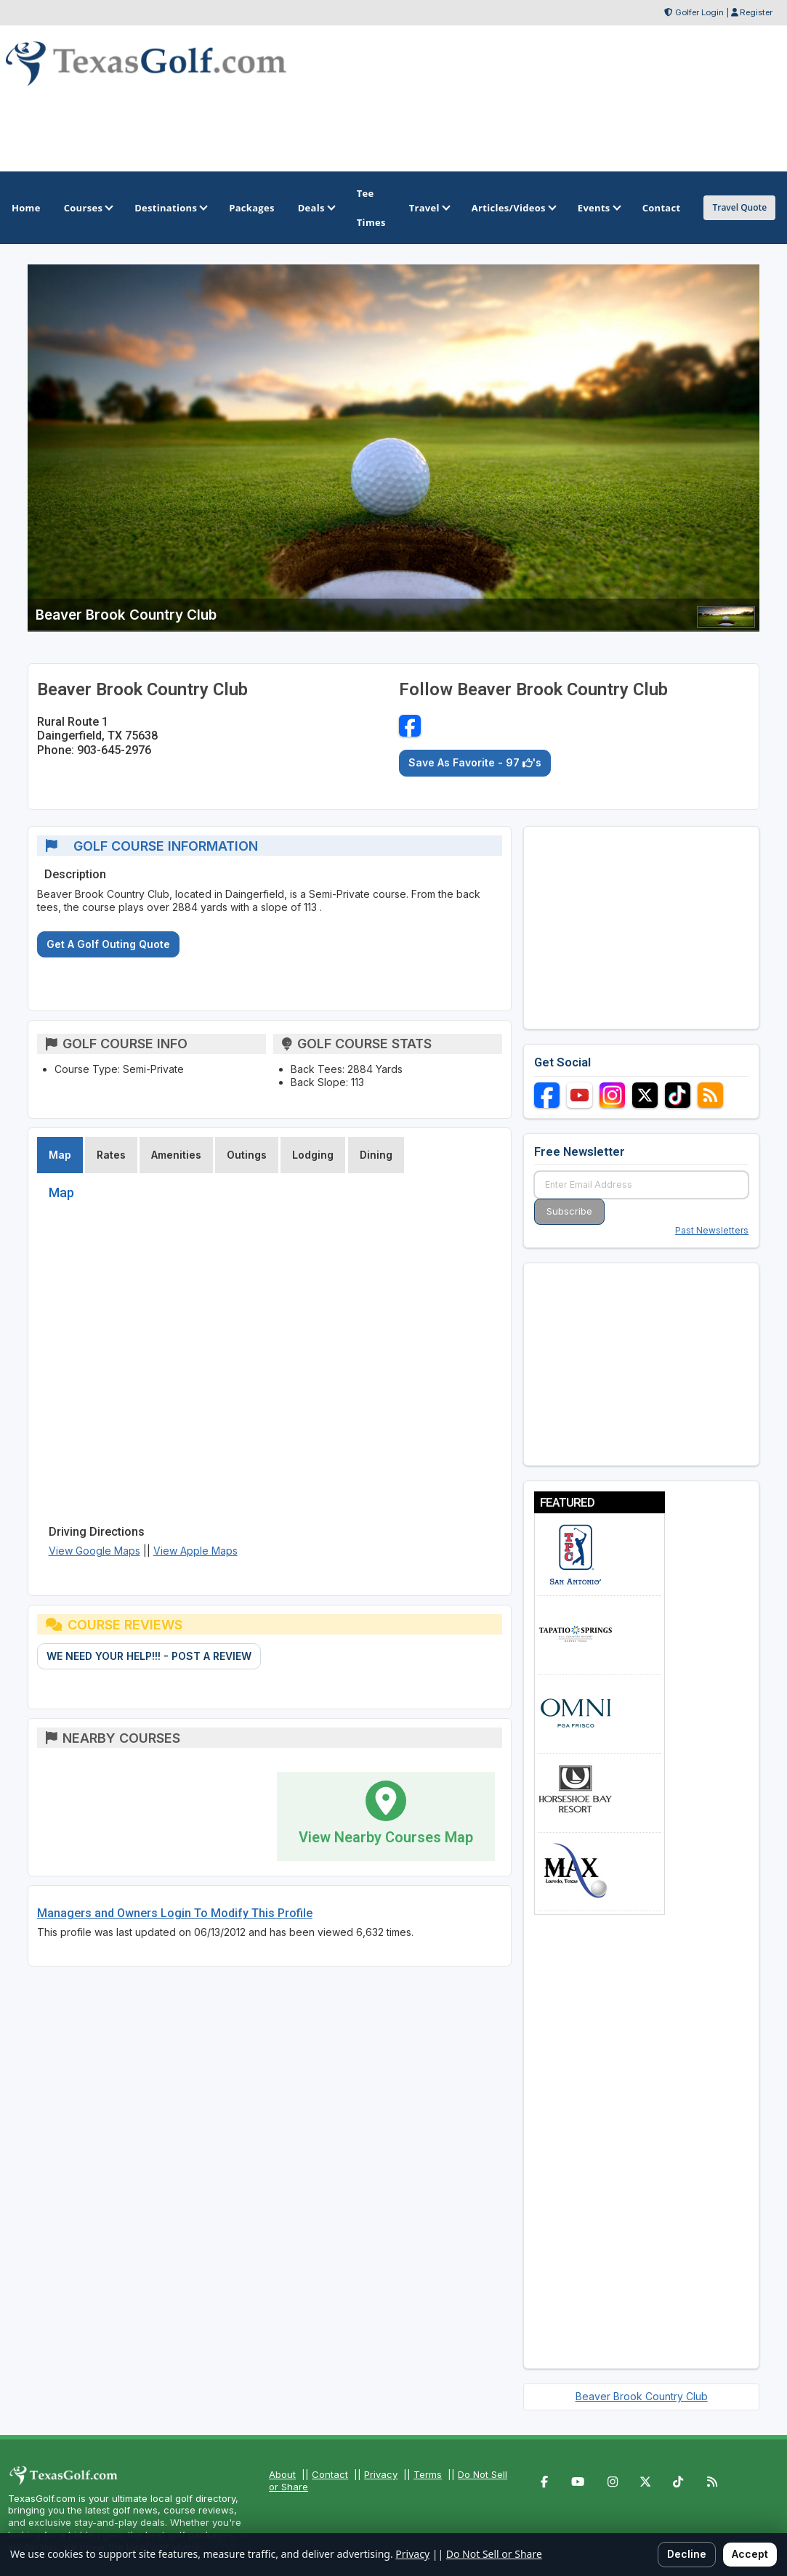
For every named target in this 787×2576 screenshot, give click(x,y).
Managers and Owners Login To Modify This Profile (174, 1913)
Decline (686, 2554)
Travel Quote (739, 207)
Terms (427, 2474)
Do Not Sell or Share (494, 2554)
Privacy (380, 2474)
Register (756, 12)
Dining (376, 1155)
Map (60, 1155)
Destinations (170, 207)
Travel (428, 207)
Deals (316, 207)
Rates (111, 1155)
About (282, 2474)
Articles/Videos (513, 207)
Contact (330, 2474)
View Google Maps (94, 1550)
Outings (247, 1155)
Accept (750, 2554)
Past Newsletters (711, 1230)
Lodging (313, 1155)
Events (598, 207)
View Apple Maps (195, 1550)
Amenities (176, 1155)
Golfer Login (699, 12)
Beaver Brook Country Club (642, 2396)
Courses (87, 207)
